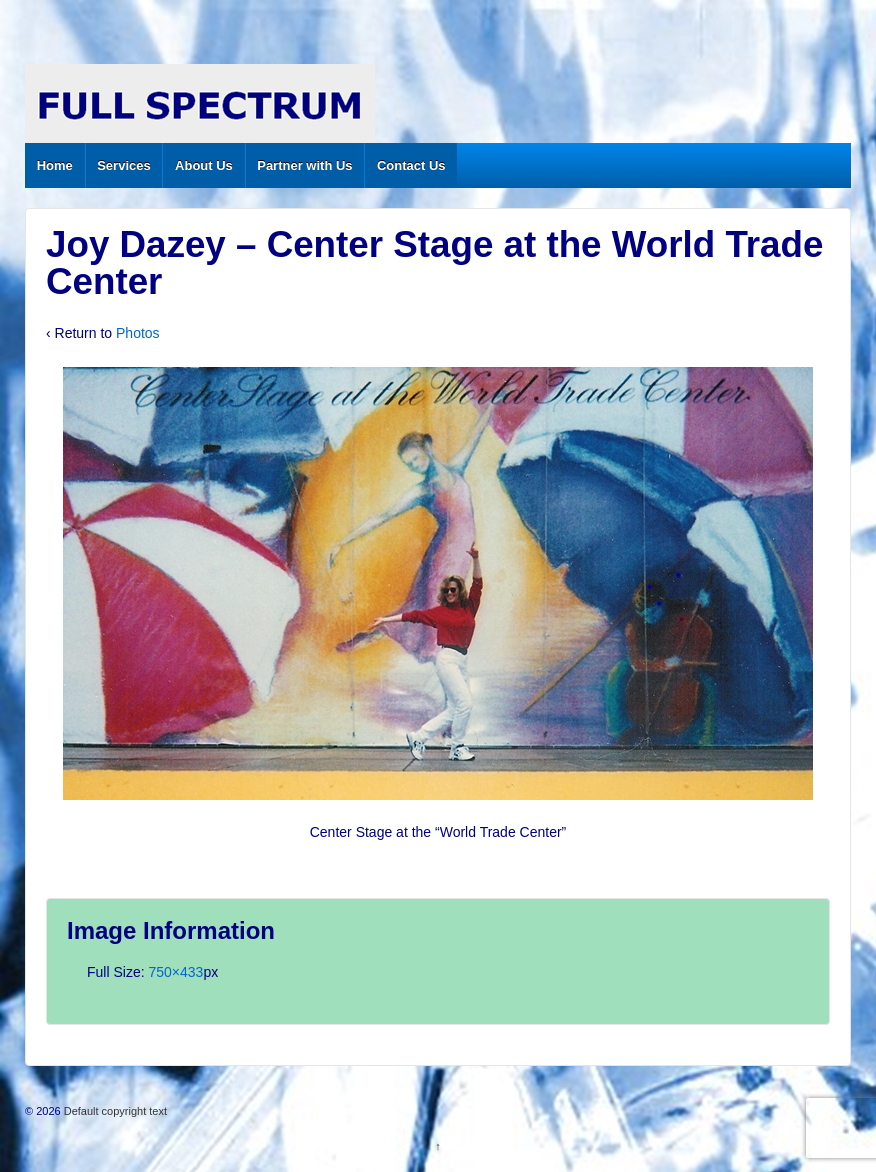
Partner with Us (304, 165)
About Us (204, 165)
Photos (138, 333)
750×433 (175, 972)
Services (124, 165)
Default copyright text (114, 1111)
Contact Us (411, 165)
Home (55, 165)
